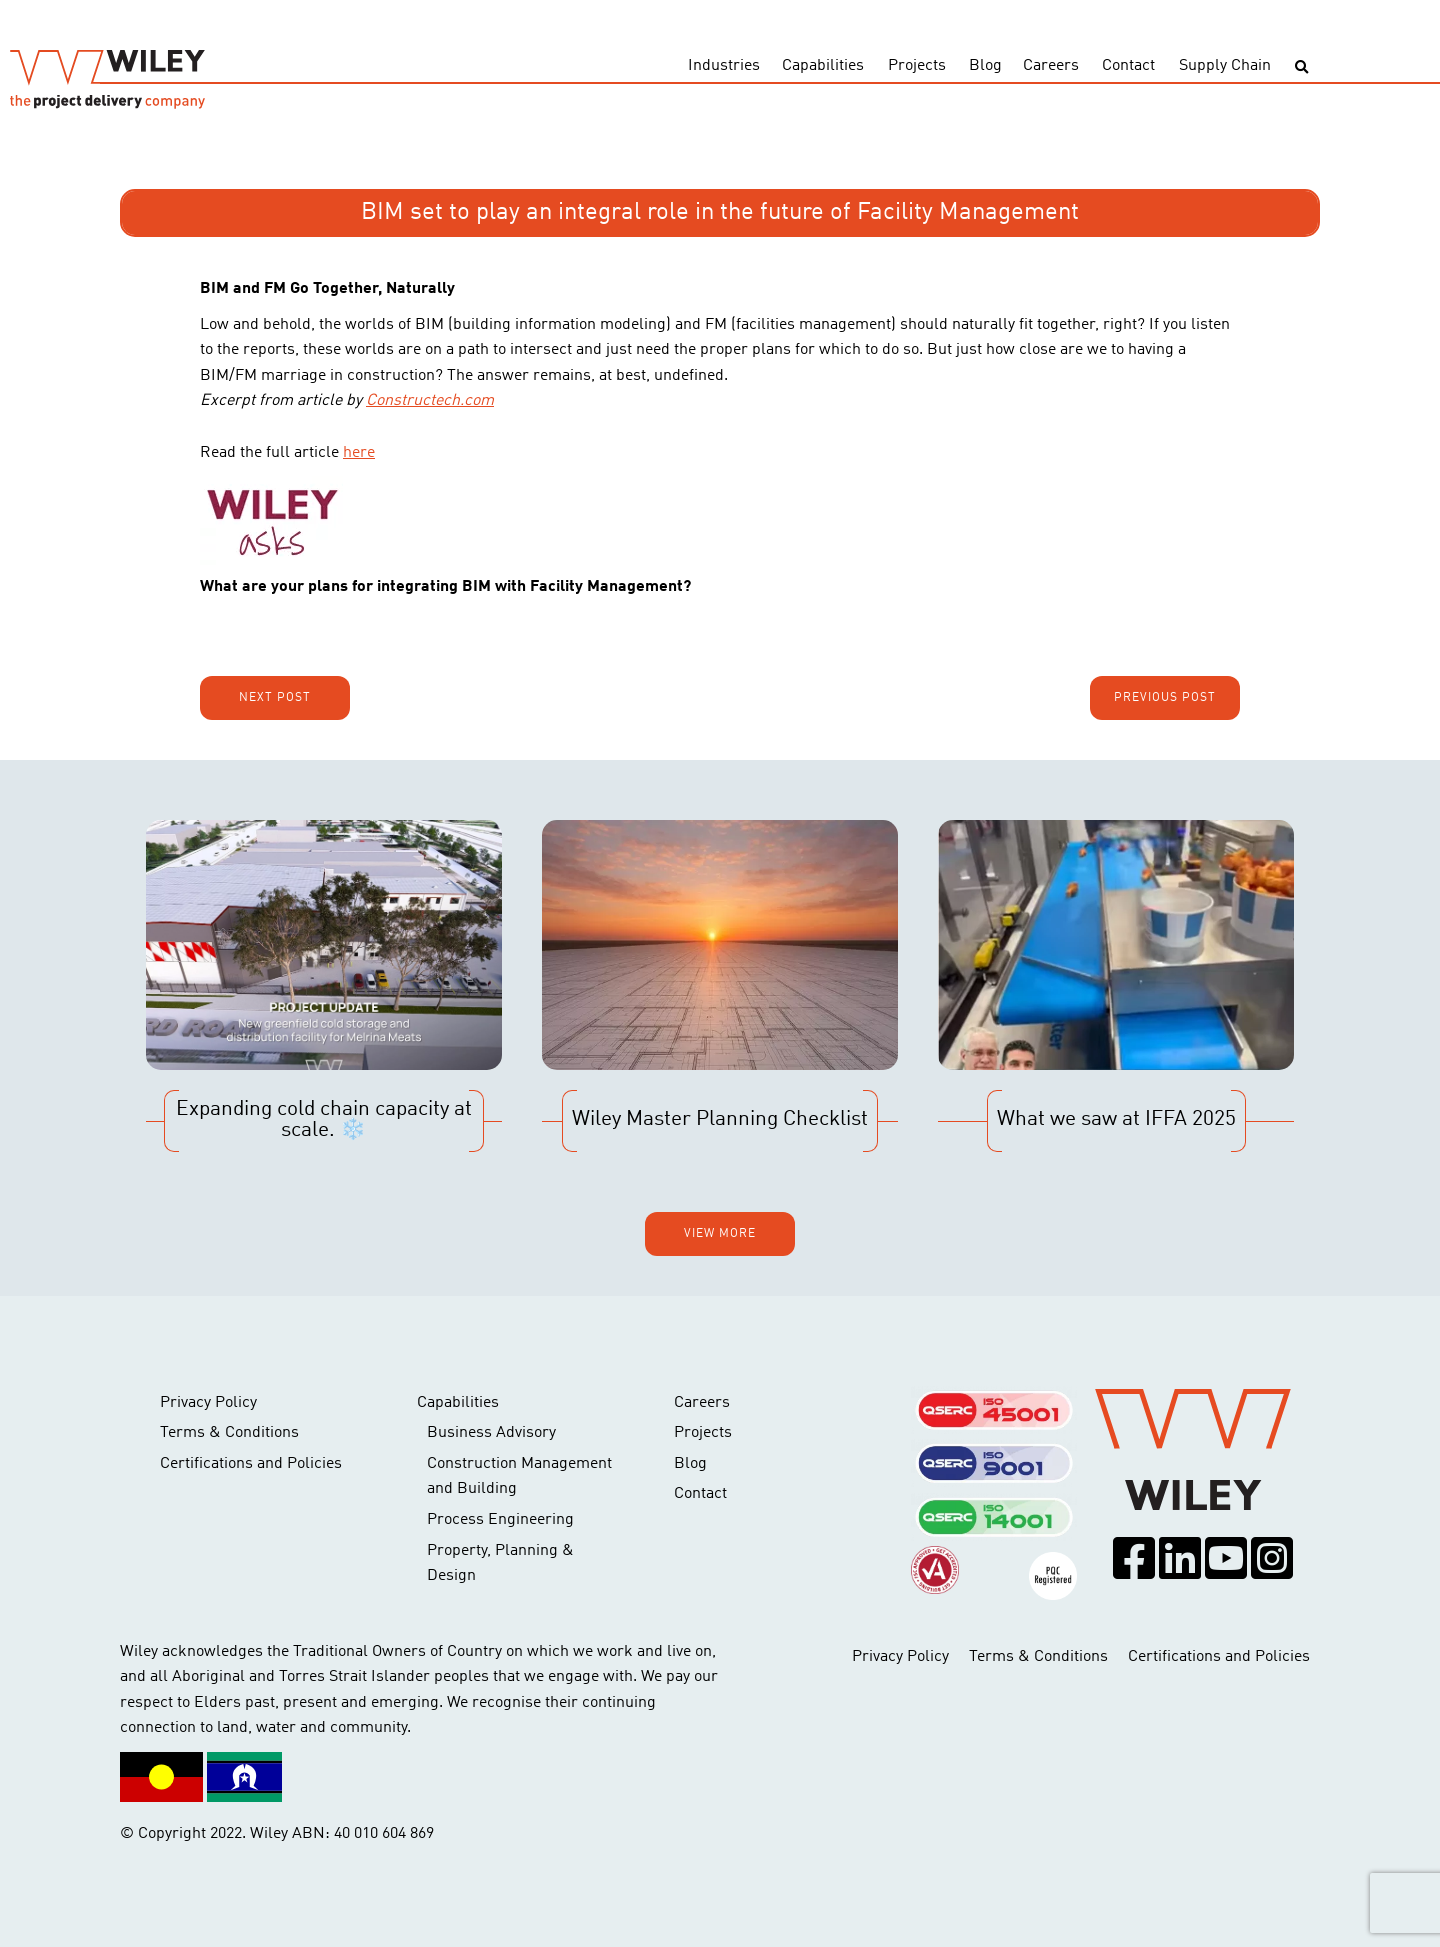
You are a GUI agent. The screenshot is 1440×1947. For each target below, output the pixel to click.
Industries (724, 66)
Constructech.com (430, 401)
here (359, 453)
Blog (985, 66)
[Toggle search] (1301, 67)
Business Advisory (491, 1433)
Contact (1128, 66)
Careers (1051, 66)
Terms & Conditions (229, 1433)
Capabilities (823, 66)
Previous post (1165, 698)
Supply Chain (1225, 66)
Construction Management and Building (519, 1477)
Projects (917, 66)
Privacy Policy (208, 1403)
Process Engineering (500, 1520)
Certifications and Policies (251, 1464)
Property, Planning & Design (500, 1564)
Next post (275, 698)
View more (720, 1234)
